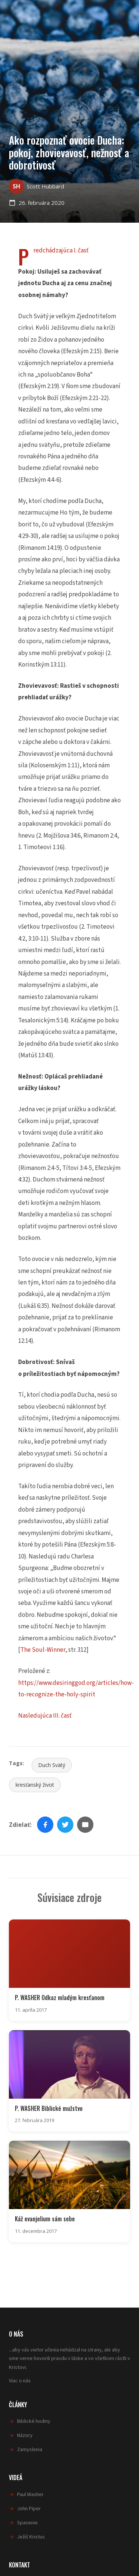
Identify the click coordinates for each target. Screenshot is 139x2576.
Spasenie (27, 2523)
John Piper (29, 2508)
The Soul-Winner (42, 1649)
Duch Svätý (51, 1765)
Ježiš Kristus (31, 2537)
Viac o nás (20, 2381)
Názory (25, 2435)
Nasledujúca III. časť (45, 1715)
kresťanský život (35, 1784)
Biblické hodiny (33, 2421)
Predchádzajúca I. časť (61, 250)
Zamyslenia (29, 2449)
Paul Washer (30, 2494)
